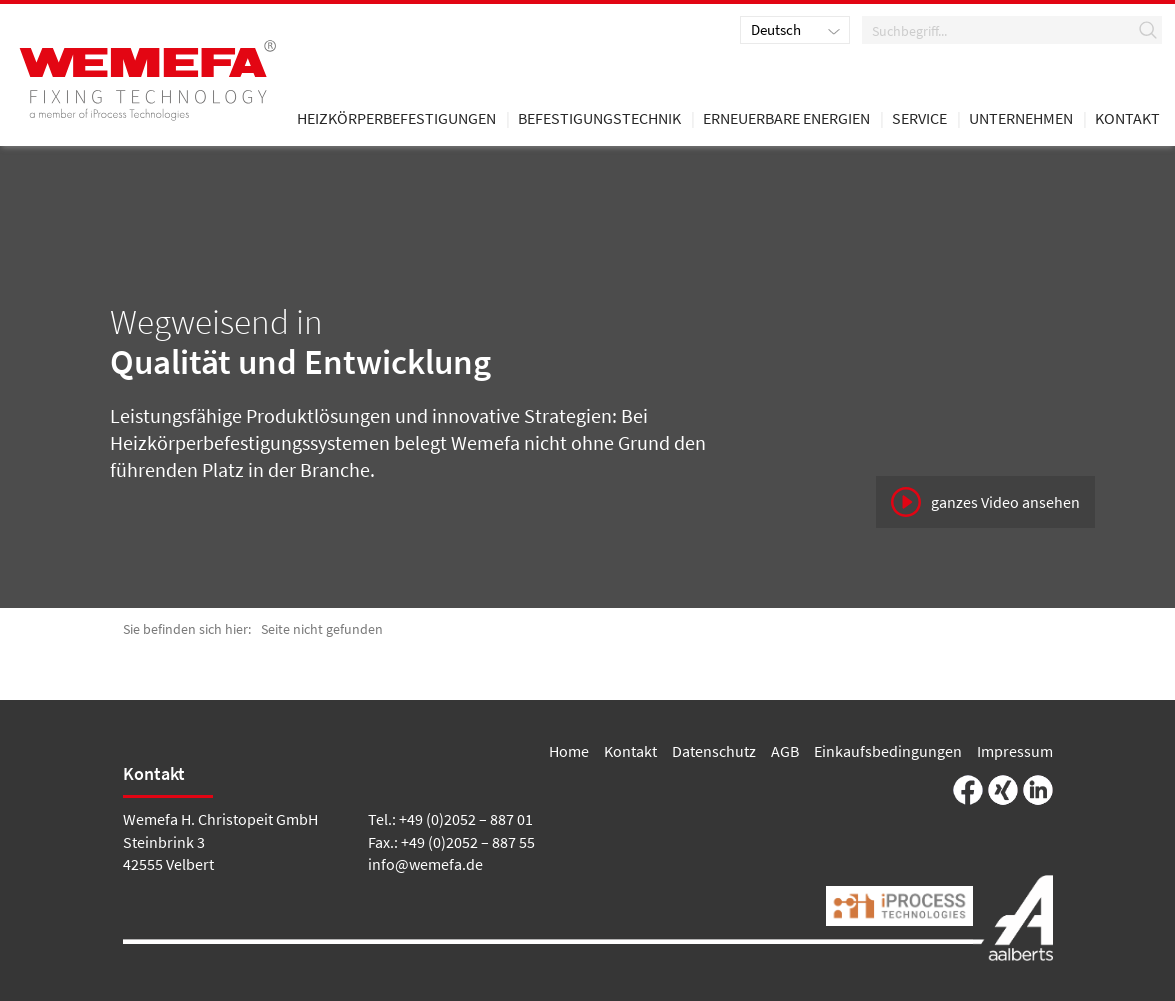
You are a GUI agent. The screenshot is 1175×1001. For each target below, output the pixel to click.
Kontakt (630, 751)
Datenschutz (714, 751)
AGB (785, 751)
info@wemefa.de (425, 864)
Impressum (1015, 751)
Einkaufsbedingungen (888, 751)
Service (919, 119)
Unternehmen (1021, 119)
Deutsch (776, 29)
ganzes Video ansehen (1005, 502)
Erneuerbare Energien (786, 119)
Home (569, 751)
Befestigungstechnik (599, 119)
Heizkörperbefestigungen (396, 119)
